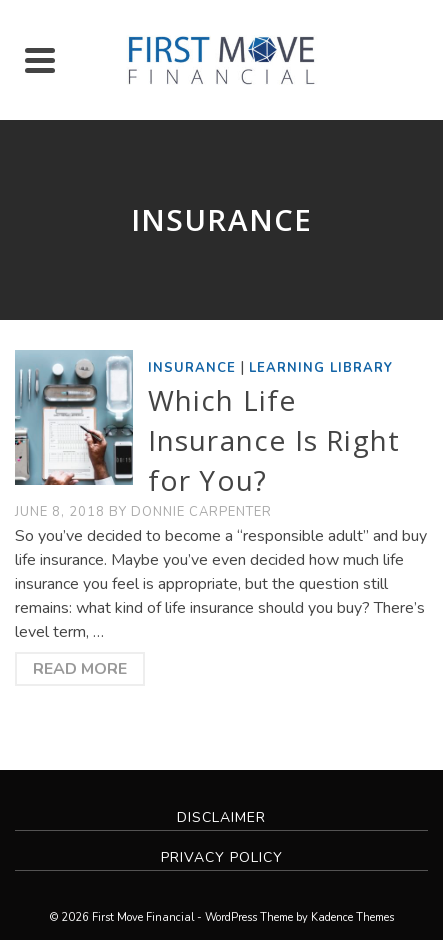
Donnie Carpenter (201, 512)
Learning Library (321, 368)
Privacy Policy (222, 857)
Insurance (192, 368)
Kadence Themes (352, 917)
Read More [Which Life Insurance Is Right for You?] (80, 669)
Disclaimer (221, 817)
